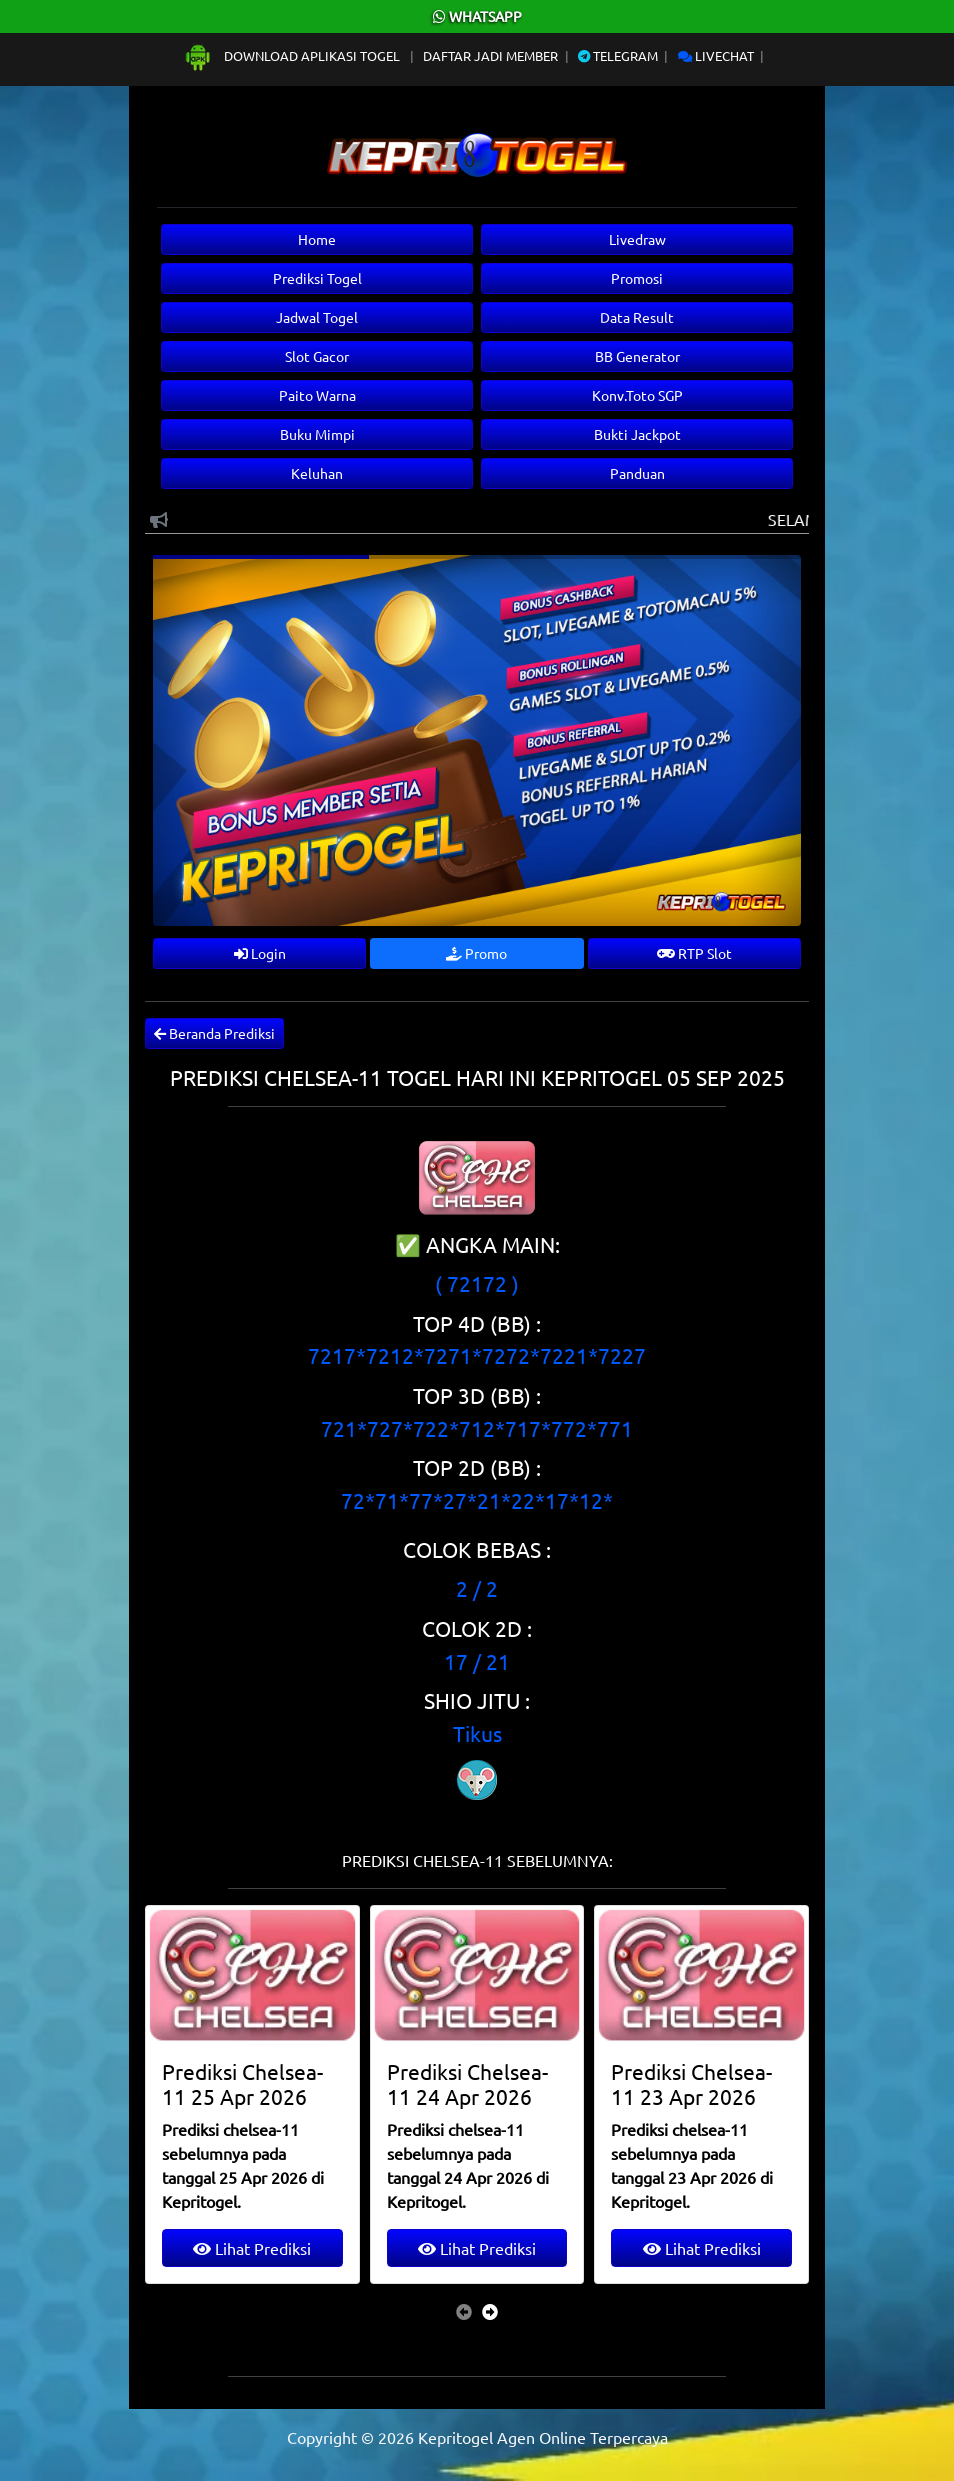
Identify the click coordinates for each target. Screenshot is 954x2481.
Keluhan (317, 473)
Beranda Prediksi (214, 1033)
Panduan (637, 473)
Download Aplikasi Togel (293, 55)
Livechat (716, 55)
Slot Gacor (317, 356)
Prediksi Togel (317, 278)
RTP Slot (694, 953)
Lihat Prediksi (252, 2248)
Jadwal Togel (317, 317)
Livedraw (637, 239)
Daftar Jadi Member (490, 55)
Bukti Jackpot (637, 434)
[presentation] (464, 2311)
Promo (476, 953)
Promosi (637, 278)
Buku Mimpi (317, 434)
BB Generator (637, 356)
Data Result (637, 317)
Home (317, 239)
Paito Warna (317, 395)
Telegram (618, 55)
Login (260, 953)
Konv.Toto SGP (637, 395)
